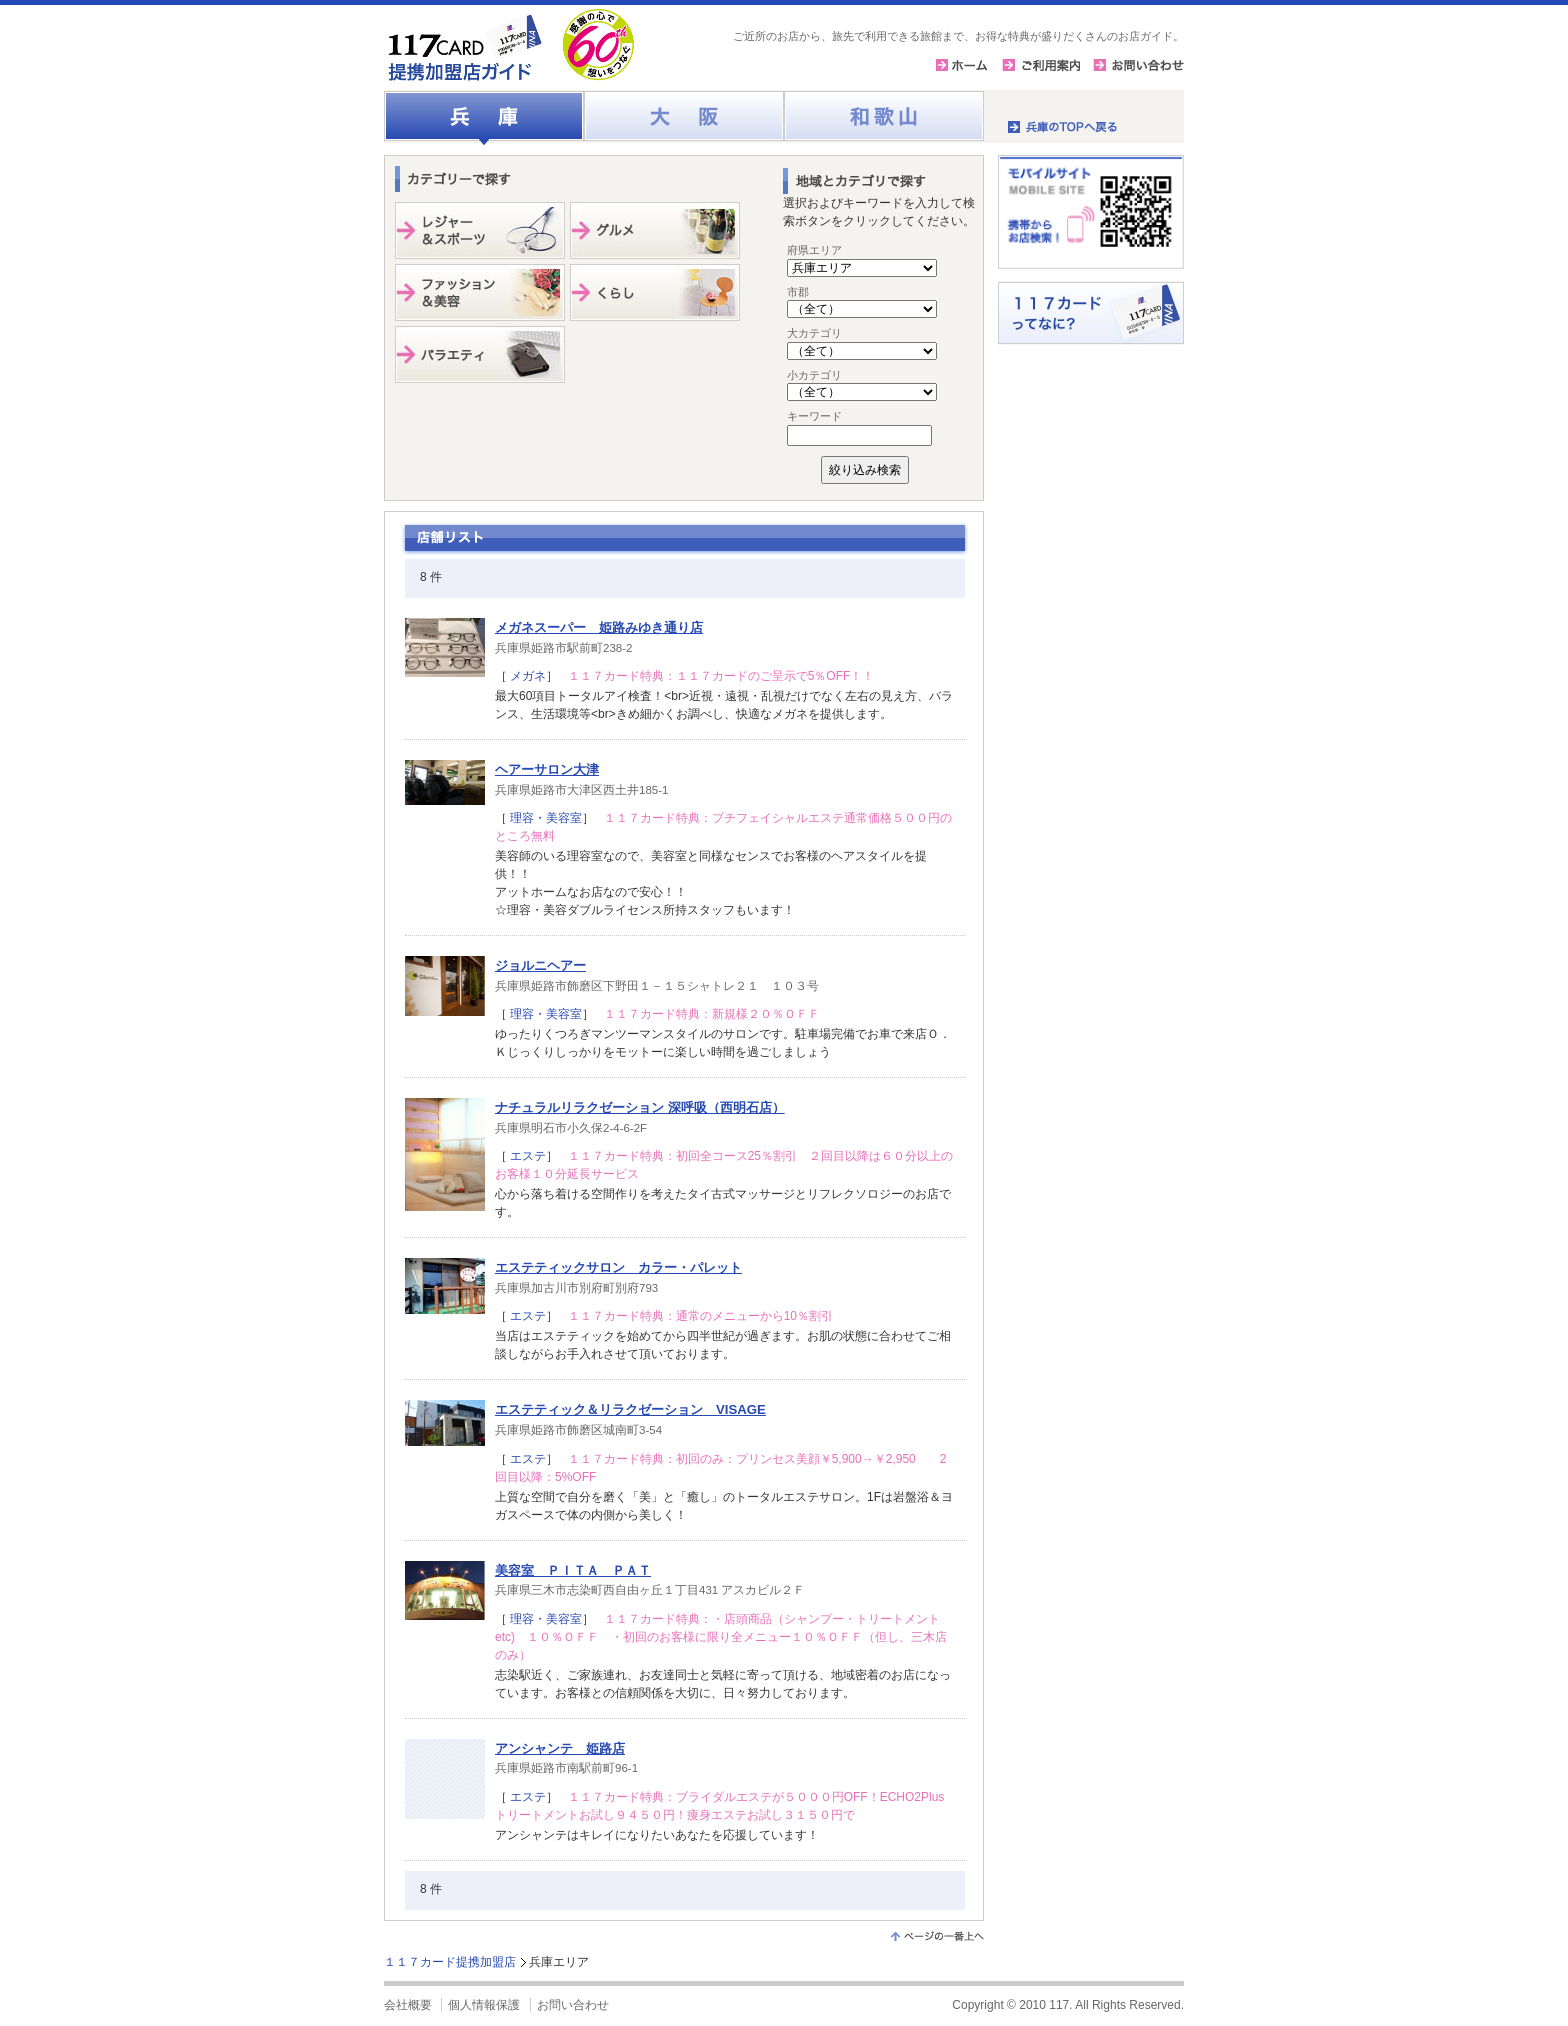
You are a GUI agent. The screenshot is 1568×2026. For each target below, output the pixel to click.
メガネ (526, 676)
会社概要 (408, 2005)
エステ (526, 1156)
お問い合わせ (573, 2005)
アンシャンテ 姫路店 (560, 1748)
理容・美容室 (544, 818)
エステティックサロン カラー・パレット (618, 1267)
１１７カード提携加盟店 (450, 1962)
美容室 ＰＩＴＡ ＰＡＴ (573, 1570)
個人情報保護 (484, 2005)
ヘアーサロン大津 (547, 769)
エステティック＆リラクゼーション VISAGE (630, 1409)
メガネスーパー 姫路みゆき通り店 (599, 627)
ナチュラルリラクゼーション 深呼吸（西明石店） (640, 1107)
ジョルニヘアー (540, 965)
